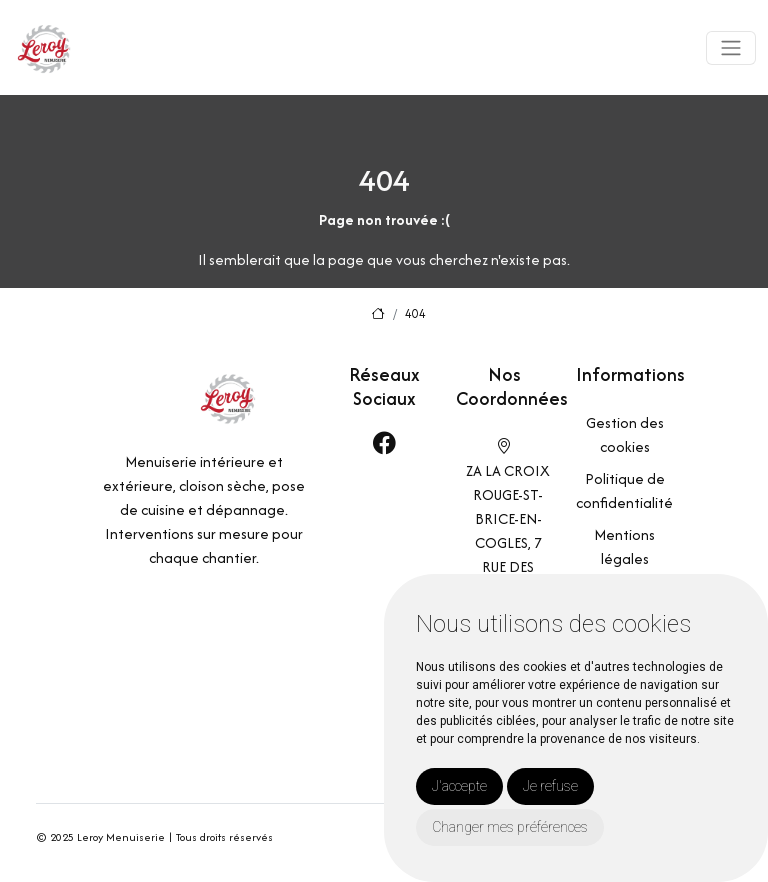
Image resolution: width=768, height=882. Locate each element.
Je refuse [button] (550, 786)
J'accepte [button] (459, 786)
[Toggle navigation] (731, 48)
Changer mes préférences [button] (510, 827)
